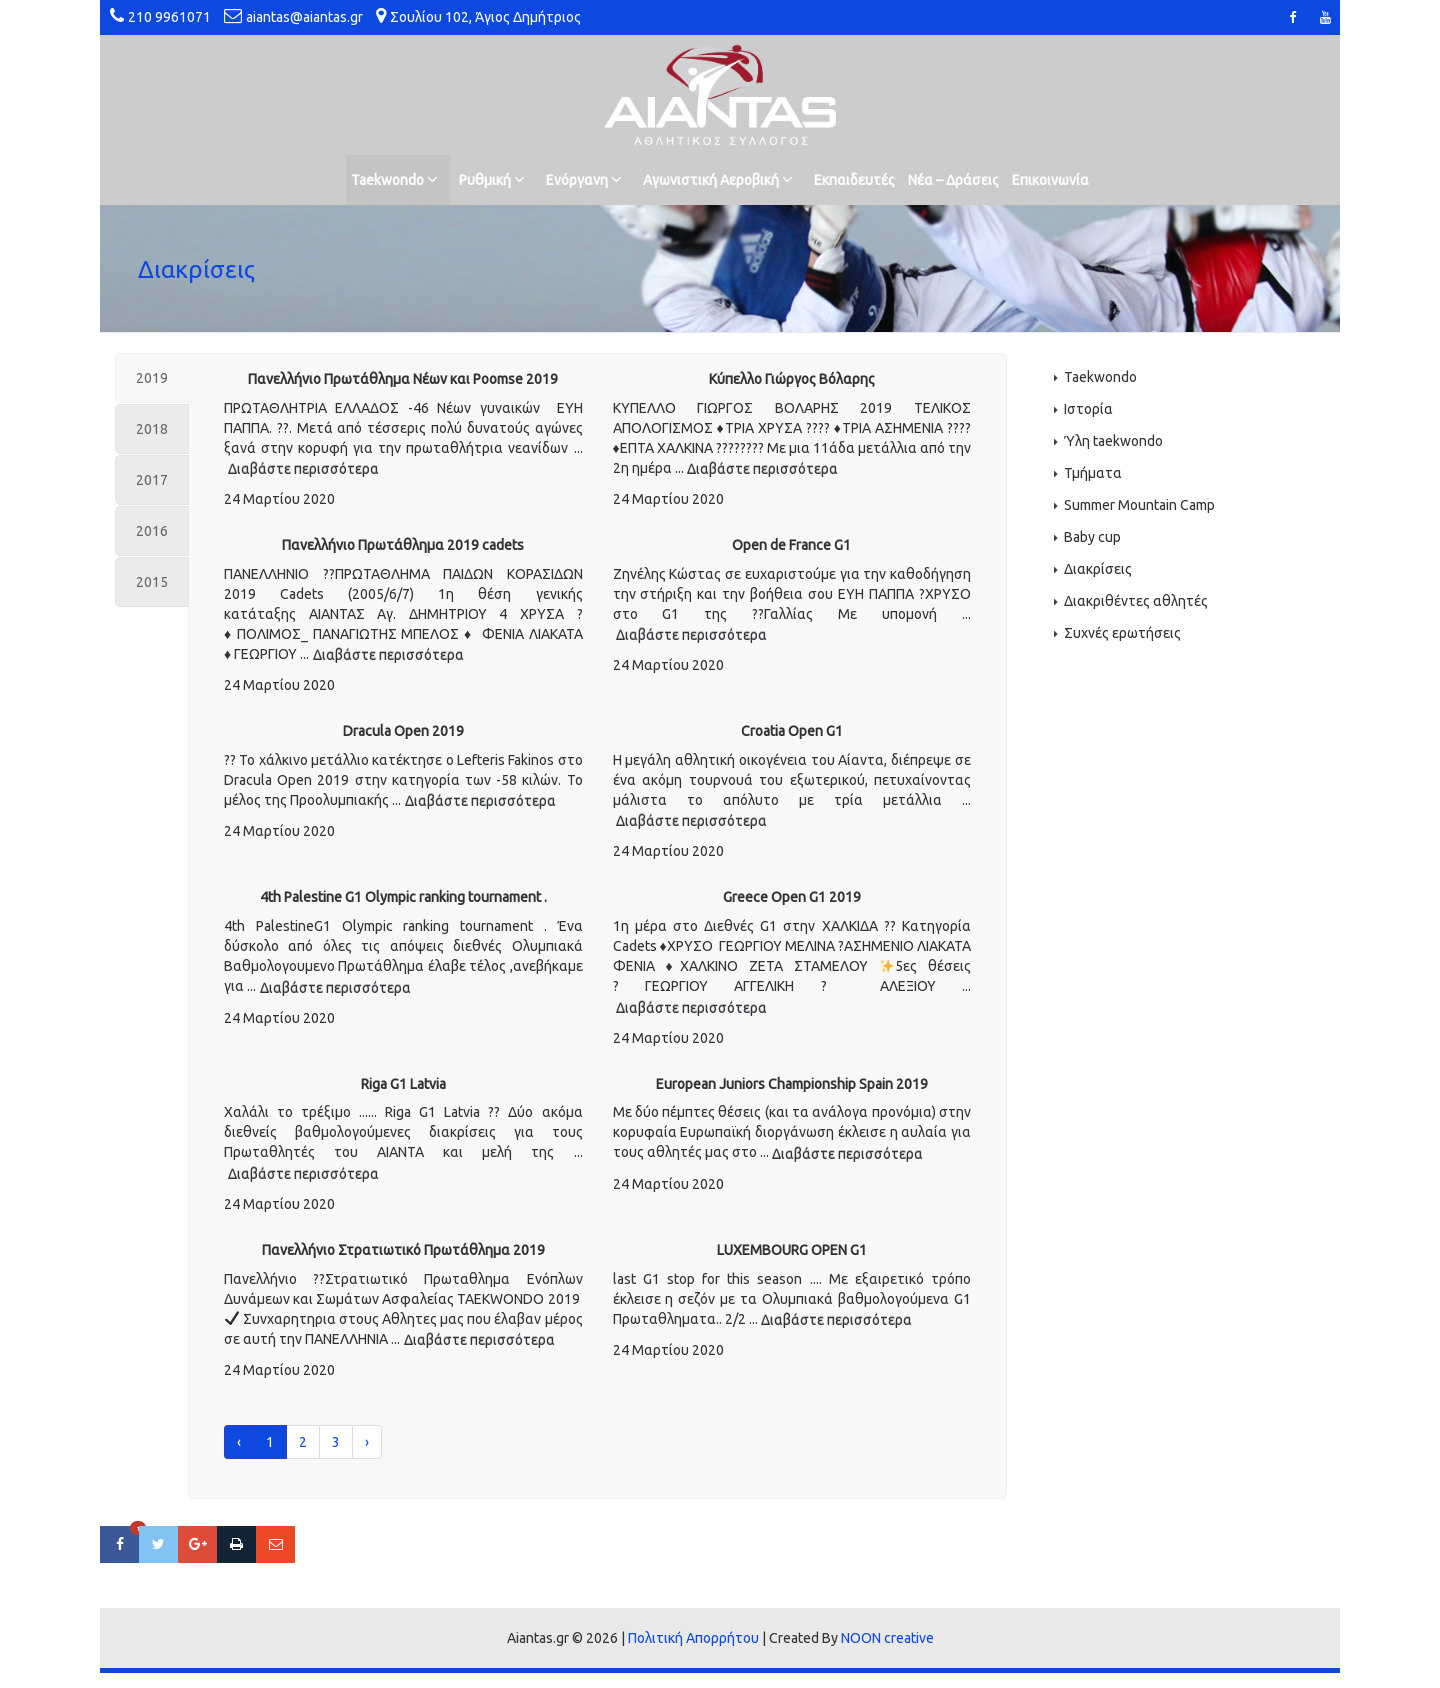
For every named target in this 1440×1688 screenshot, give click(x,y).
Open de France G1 (791, 545)
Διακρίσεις (1098, 569)
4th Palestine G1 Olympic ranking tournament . (403, 897)
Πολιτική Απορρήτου (693, 1638)
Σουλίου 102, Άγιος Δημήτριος (485, 17)
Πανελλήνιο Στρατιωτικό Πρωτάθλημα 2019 (403, 1250)
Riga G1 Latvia (403, 1084)
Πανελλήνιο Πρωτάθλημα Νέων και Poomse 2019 (403, 379)
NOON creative (887, 1638)
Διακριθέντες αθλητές (1136, 601)
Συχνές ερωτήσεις (1122, 633)
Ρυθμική (492, 179)
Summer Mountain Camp (1139, 505)
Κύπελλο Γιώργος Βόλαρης (792, 379)
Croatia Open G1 (792, 731)
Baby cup (1092, 537)
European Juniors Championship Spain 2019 (792, 1084)
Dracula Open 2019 (403, 731)
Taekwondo (394, 179)
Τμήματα (1093, 473)
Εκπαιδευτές (854, 180)
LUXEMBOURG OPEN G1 (792, 1250)
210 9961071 (169, 17)
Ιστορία (1088, 409)
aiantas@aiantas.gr (304, 17)
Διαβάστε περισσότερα (303, 469)
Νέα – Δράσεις (953, 180)
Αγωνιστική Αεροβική (718, 179)
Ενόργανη (584, 179)
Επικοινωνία (1050, 180)
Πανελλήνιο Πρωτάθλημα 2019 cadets (403, 545)
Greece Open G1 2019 (792, 897)
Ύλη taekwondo (1113, 441)
